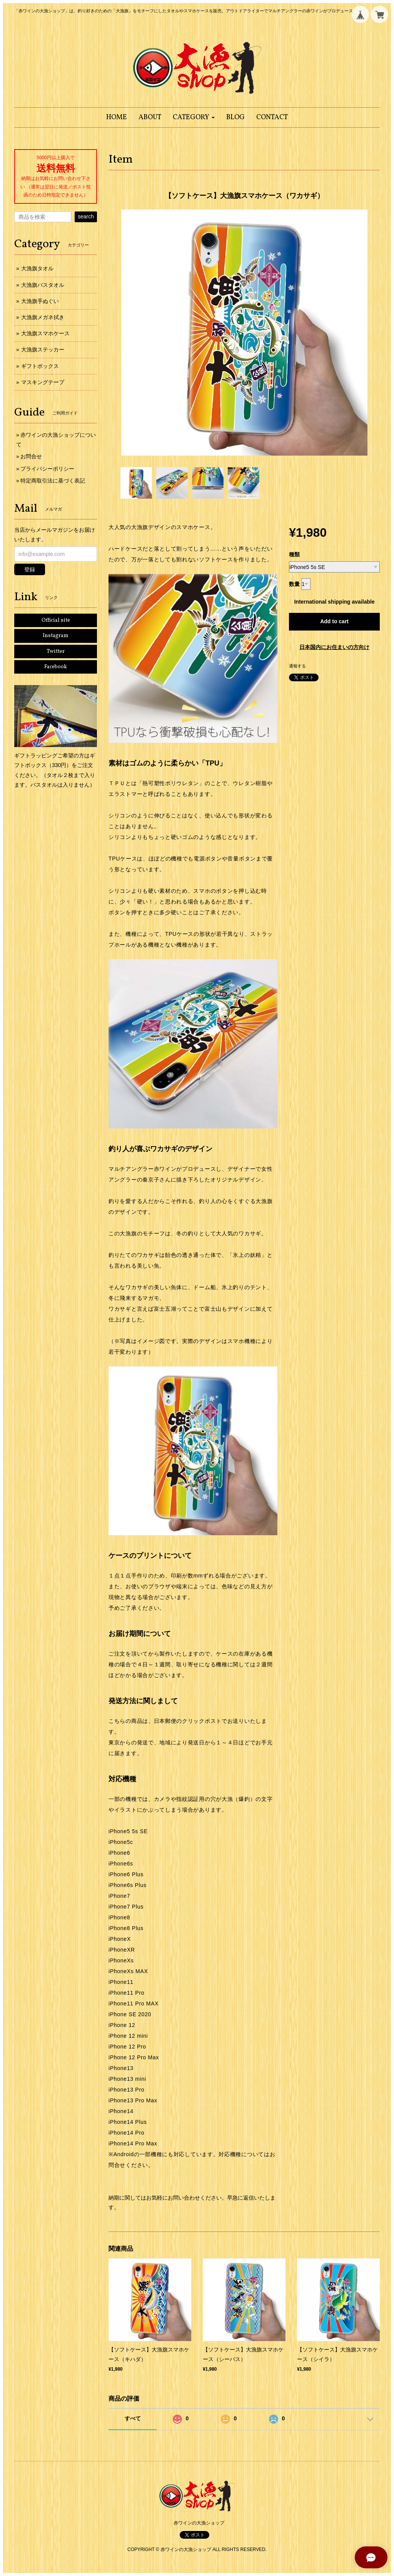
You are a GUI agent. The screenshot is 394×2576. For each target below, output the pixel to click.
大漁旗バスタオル (42, 285)
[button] (193, 117)
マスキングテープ (42, 382)
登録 (29, 569)
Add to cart (334, 621)
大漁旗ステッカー (42, 349)
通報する (297, 666)
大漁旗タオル (37, 268)
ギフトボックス (40, 366)
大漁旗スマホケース (45, 333)
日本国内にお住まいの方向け (334, 647)
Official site (56, 620)
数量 (294, 584)
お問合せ (31, 456)
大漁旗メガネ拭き (42, 317)
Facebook (55, 667)
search (86, 216)
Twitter (56, 651)
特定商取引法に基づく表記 (52, 481)
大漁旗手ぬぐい (40, 301)
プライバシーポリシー (47, 469)
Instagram (55, 635)
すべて (133, 2418)
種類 (294, 554)
